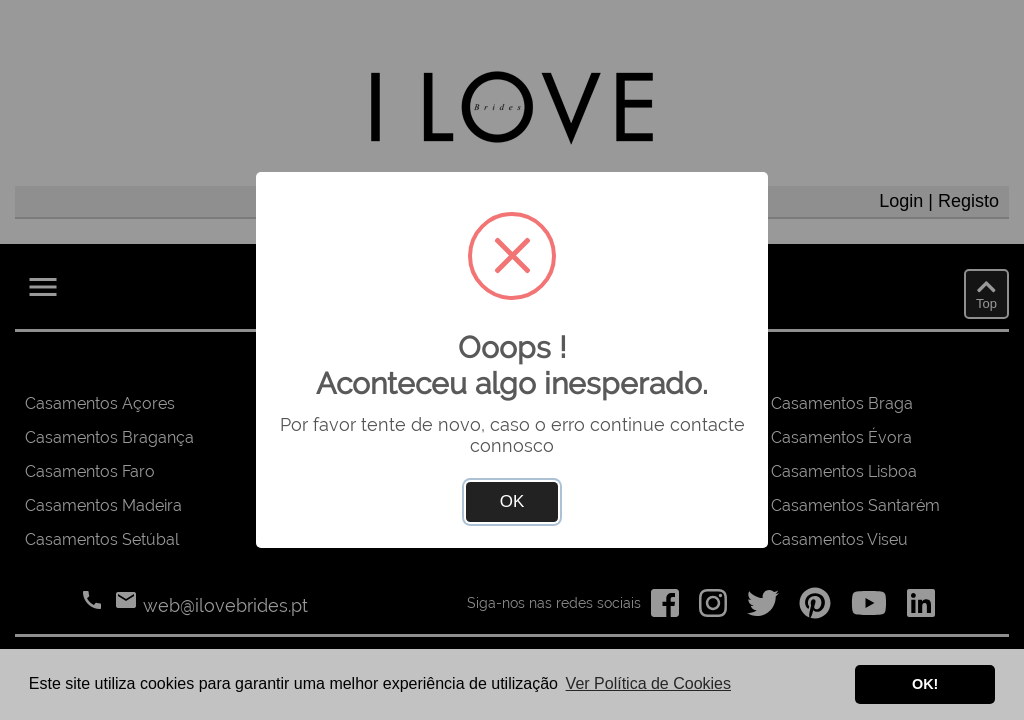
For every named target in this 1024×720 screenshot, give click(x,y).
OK (512, 501)
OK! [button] (925, 684)
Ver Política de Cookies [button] (648, 683)
